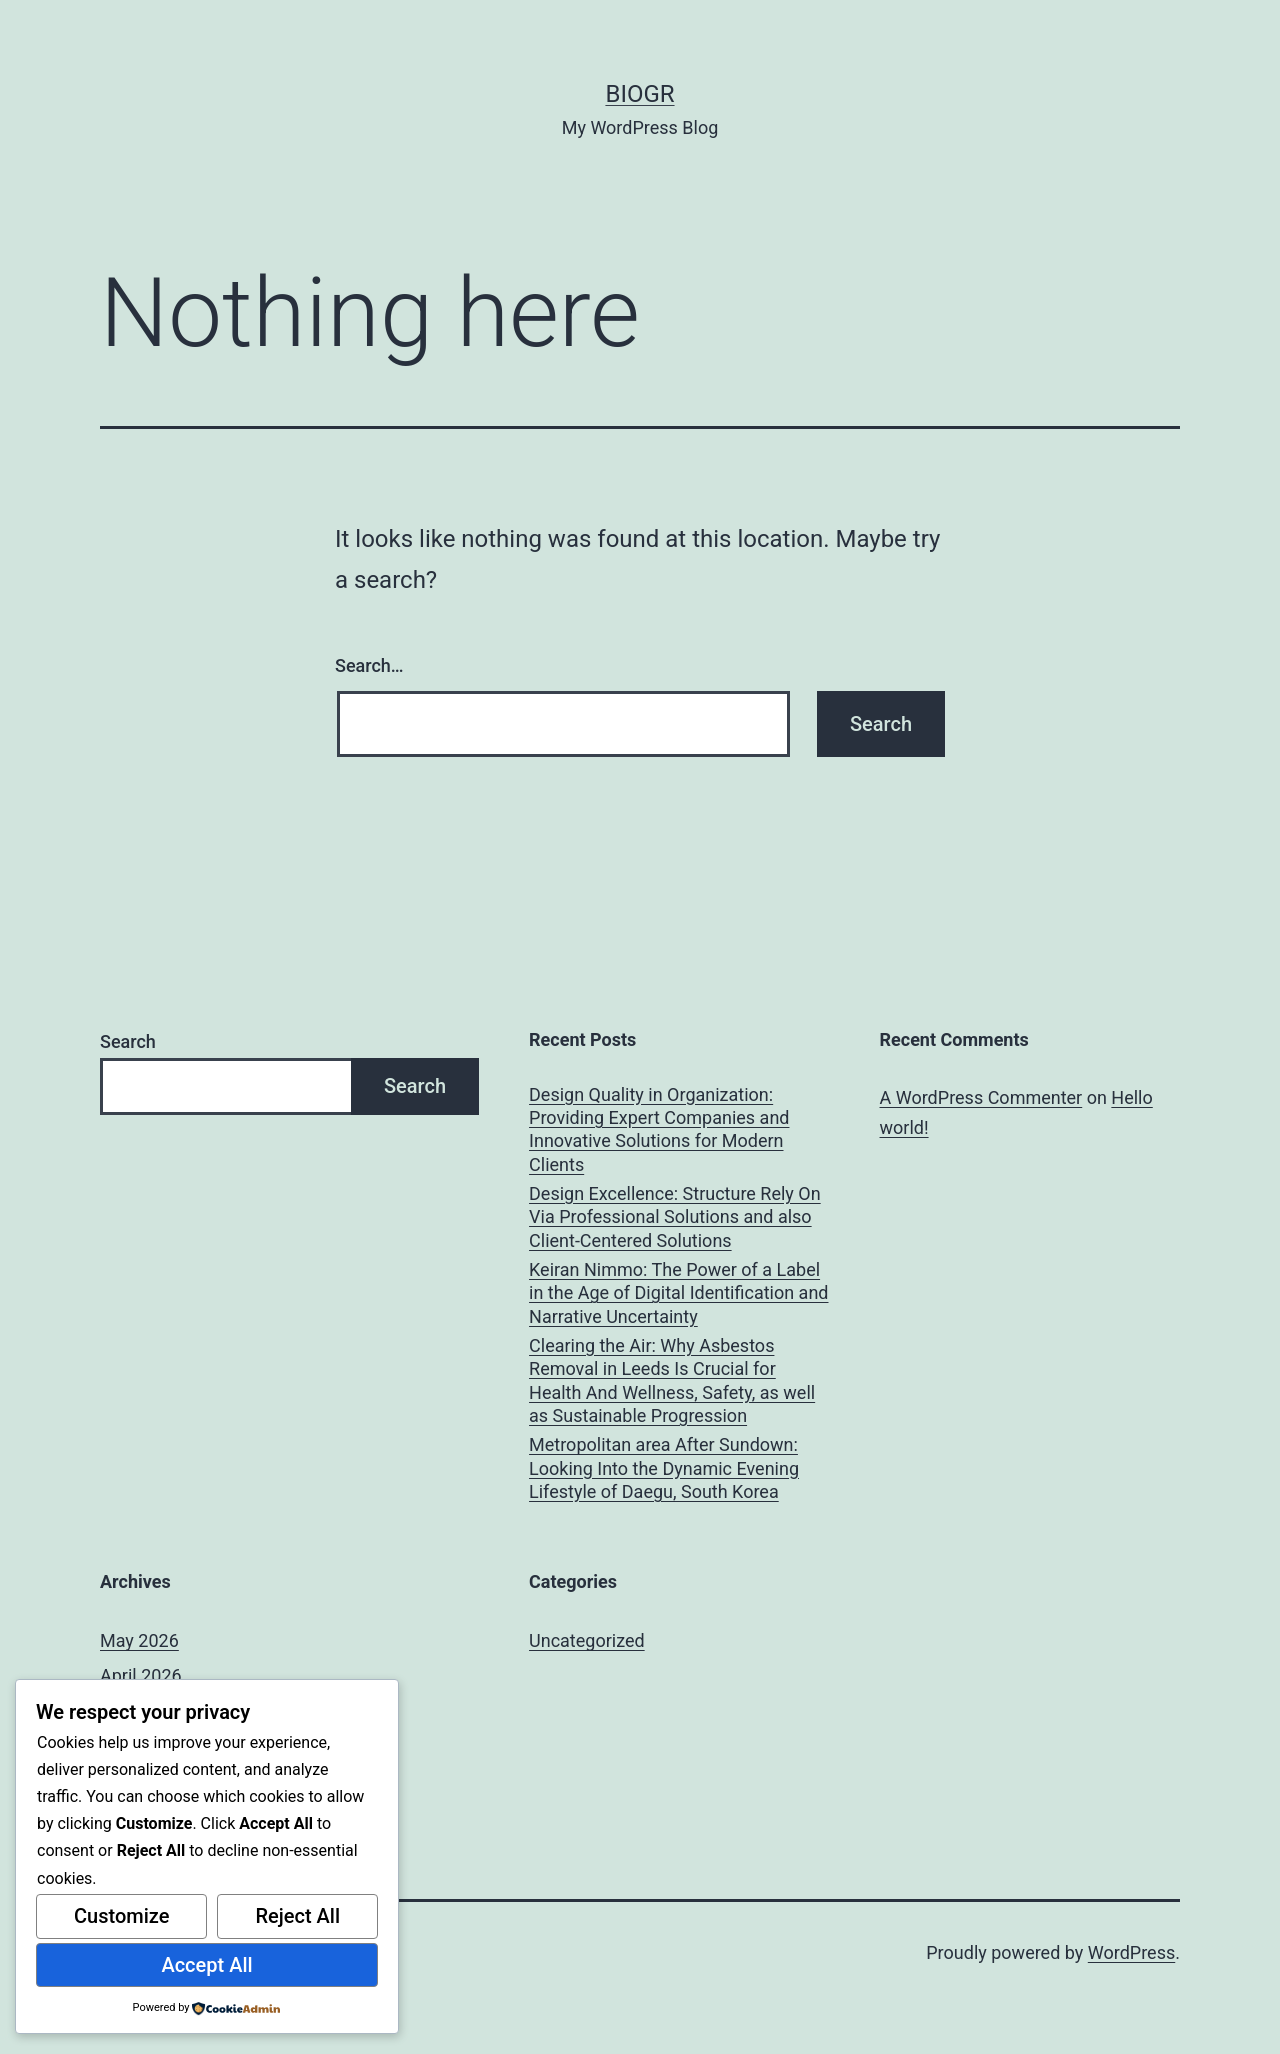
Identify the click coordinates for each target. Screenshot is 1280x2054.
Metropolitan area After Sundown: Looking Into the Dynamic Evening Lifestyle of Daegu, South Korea (664, 1468)
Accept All (206, 1965)
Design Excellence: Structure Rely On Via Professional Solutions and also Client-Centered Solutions (675, 1217)
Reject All (297, 1916)
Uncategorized (587, 1640)
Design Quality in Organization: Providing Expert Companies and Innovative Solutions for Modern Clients (659, 1129)
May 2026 (139, 1640)
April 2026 (141, 1675)
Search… (369, 665)
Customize (121, 1916)
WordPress (1131, 1952)
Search (128, 1041)
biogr (639, 94)
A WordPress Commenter (981, 1097)
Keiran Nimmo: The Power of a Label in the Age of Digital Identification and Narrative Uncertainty (678, 1293)
